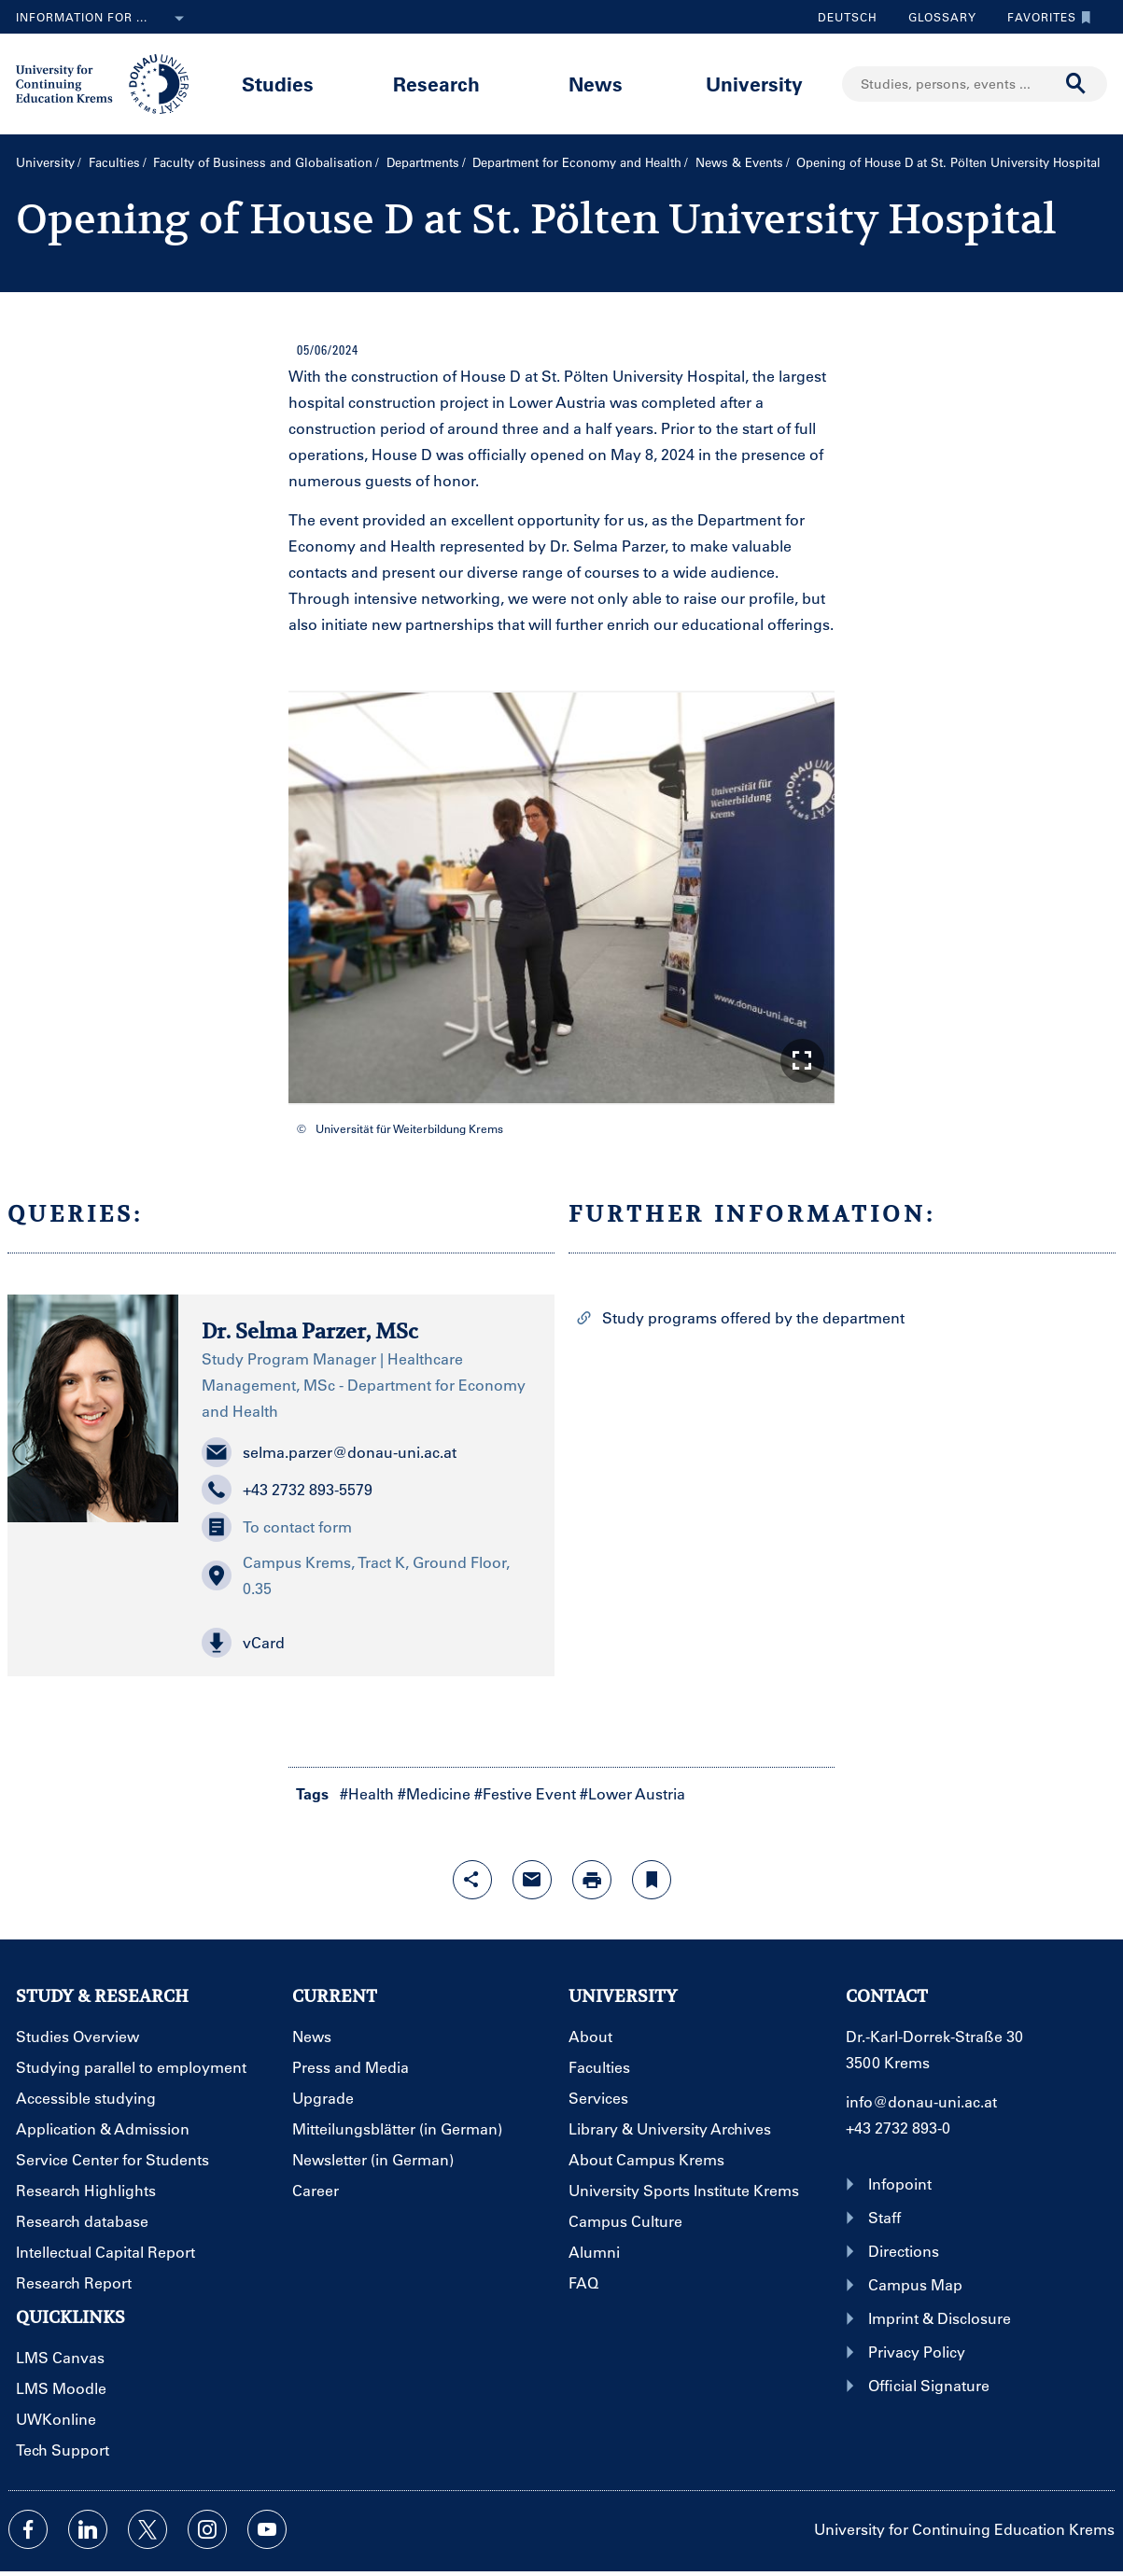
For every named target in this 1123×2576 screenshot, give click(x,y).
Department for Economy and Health (576, 162)
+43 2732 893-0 (898, 2127)
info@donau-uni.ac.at (921, 2101)
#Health (367, 1793)
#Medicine (434, 1793)
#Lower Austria (632, 1793)
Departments (422, 162)
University (754, 83)
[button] (802, 1061)
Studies (278, 83)
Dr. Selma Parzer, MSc (310, 1331)
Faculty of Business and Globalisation (262, 162)
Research (436, 83)
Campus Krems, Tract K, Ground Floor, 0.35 (356, 1575)
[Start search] (1076, 84)
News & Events (739, 162)
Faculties (114, 162)
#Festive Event (525, 1793)
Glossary (935, 17)
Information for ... (103, 18)
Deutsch (847, 16)
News (596, 83)
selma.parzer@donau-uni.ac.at (329, 1452)
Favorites (1044, 17)
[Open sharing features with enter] (472, 1879)
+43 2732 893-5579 (287, 1490)
